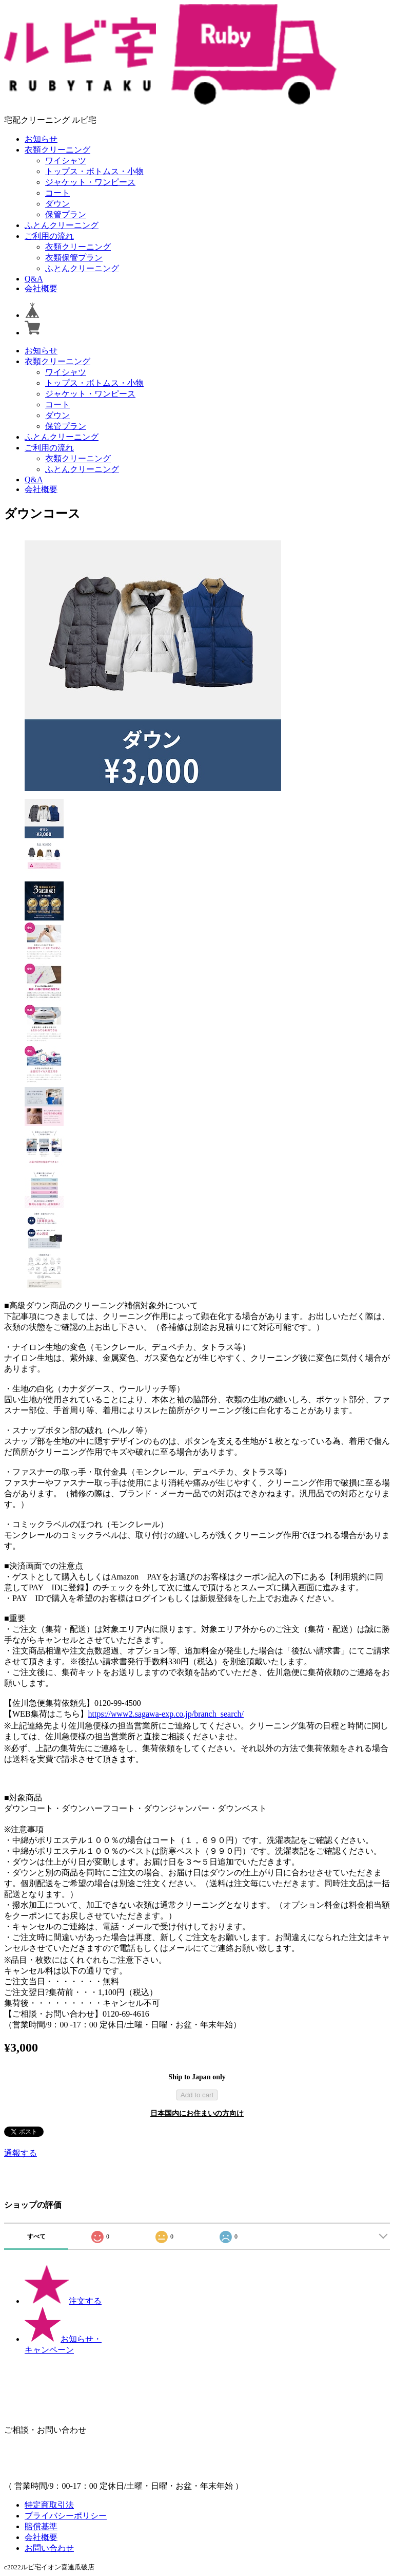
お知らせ (41, 139)
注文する (63, 2301)
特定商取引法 (49, 2504)
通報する (20, 2153)
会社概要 (41, 288)
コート (57, 193)
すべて (36, 2236)
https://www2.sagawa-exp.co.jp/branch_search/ (166, 1713)
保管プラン (65, 214)
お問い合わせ (49, 2548)
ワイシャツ (65, 160)
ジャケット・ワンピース (90, 182)
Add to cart (197, 2095)
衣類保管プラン (74, 257)
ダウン (57, 203)
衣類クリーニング (57, 149)
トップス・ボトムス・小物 (94, 171)
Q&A (34, 278)
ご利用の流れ (49, 236)
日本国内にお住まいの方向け (197, 2113)
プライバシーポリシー (66, 2515)
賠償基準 (41, 2526)
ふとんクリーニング (61, 225)
